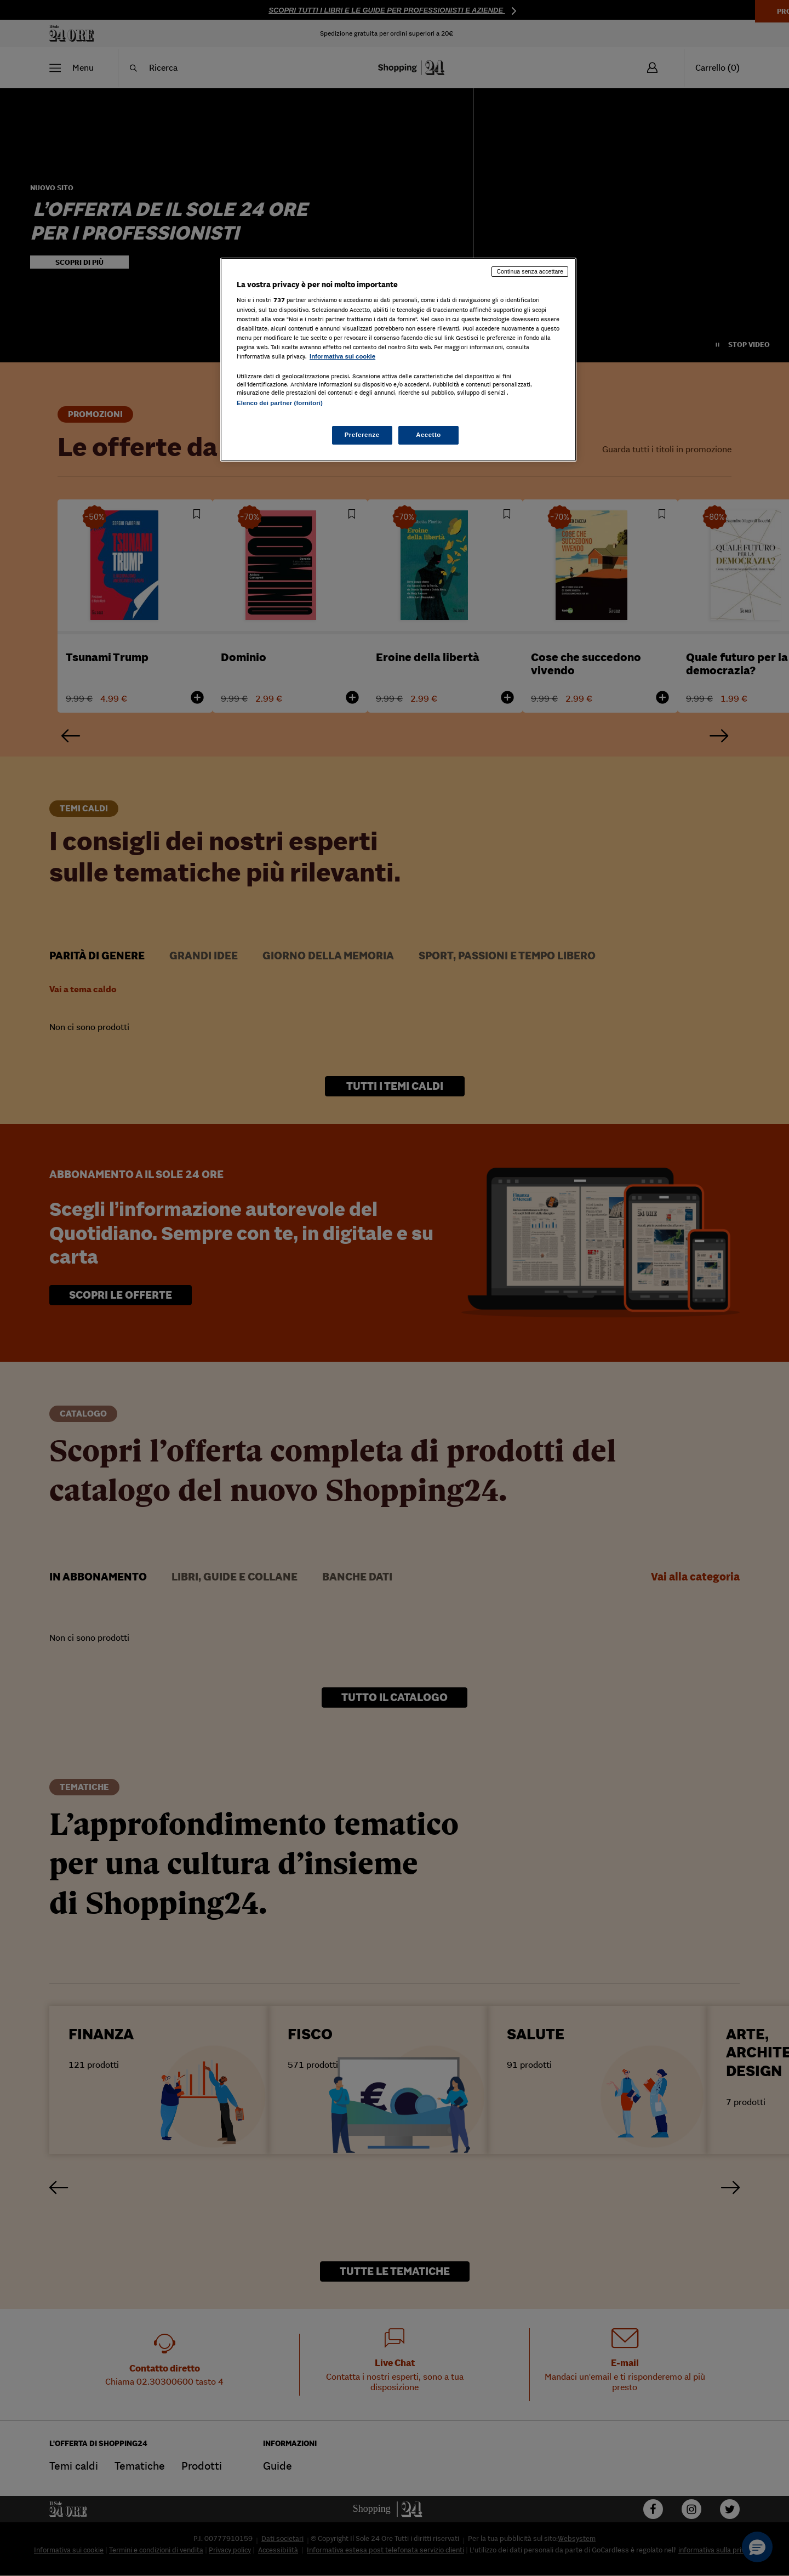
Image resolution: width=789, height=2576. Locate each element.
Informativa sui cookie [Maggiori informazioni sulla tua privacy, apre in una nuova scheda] (342, 356)
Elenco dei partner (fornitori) (280, 403)
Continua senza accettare (529, 271)
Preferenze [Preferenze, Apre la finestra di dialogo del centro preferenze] (362, 434)
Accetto (428, 434)
